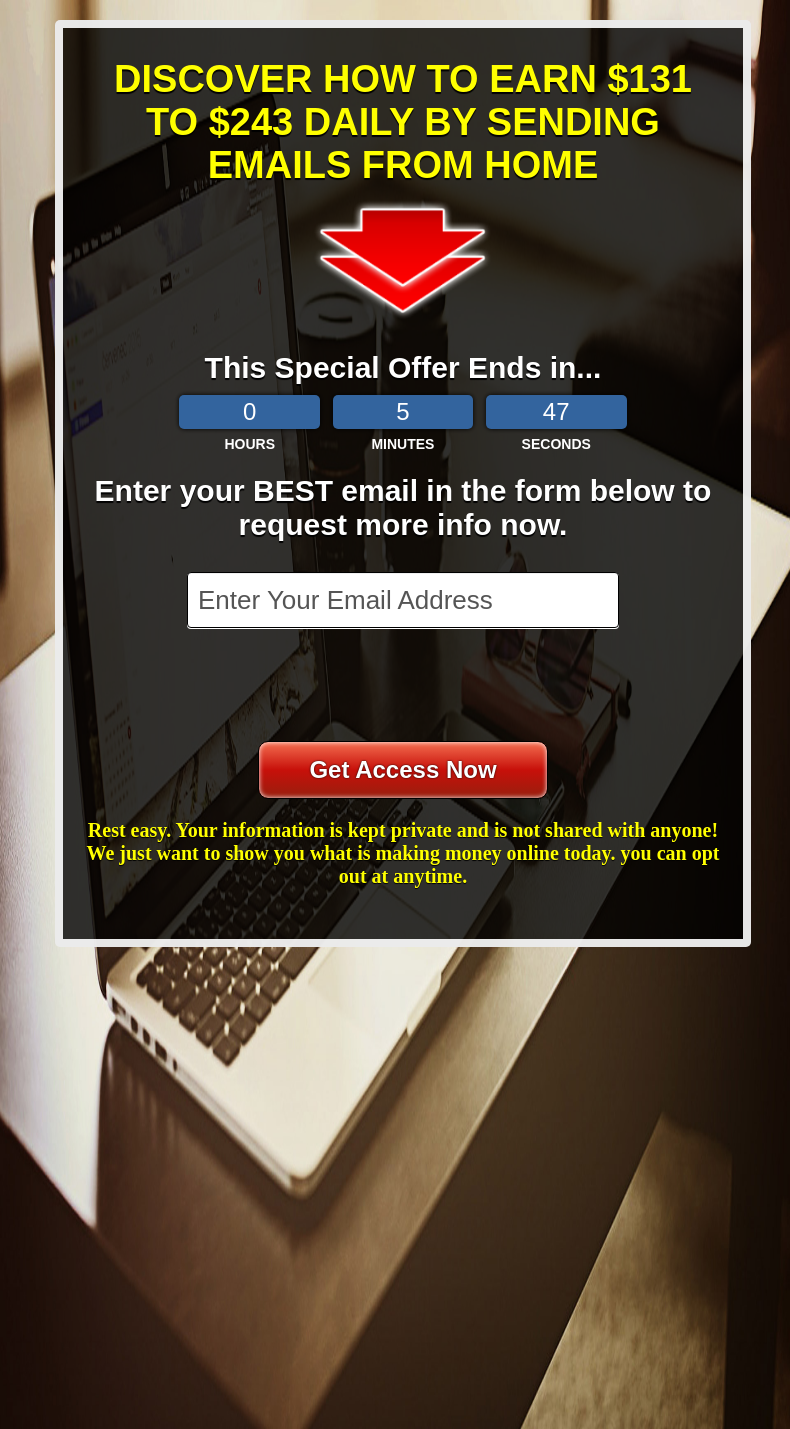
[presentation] (405, 687)
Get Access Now (402, 769)
